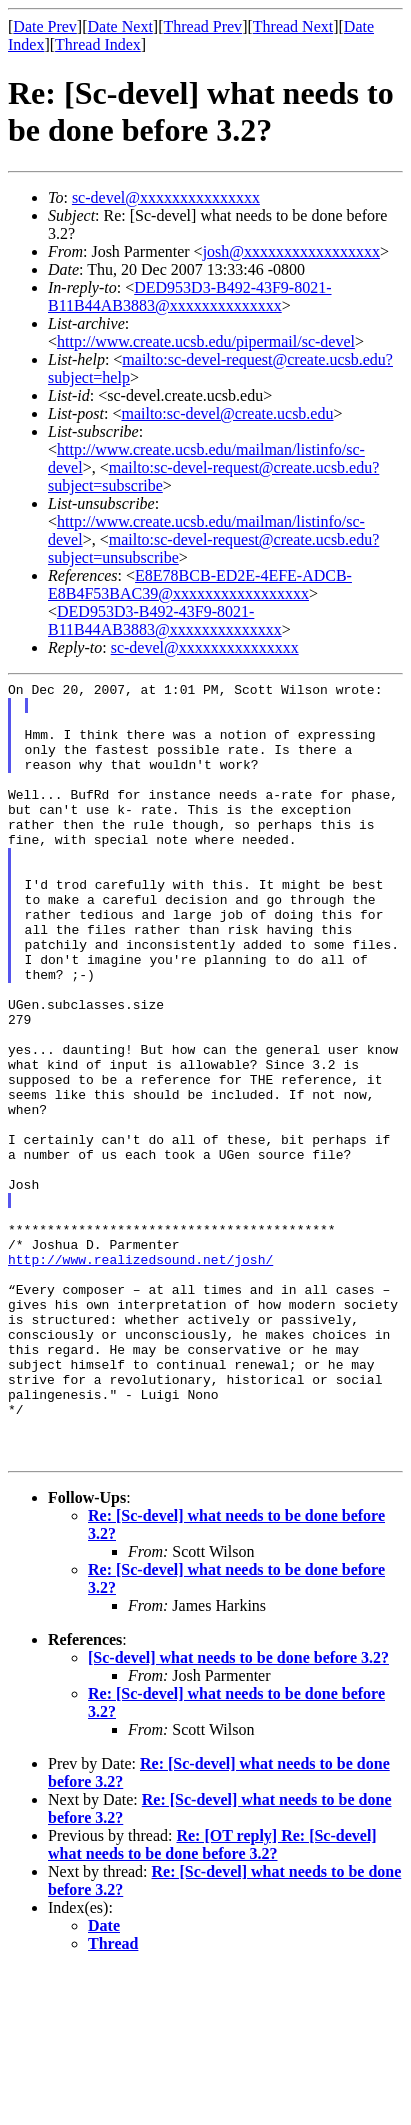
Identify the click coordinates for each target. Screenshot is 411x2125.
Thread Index (98, 44)
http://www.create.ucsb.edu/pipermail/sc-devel (206, 341)
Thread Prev (202, 26)
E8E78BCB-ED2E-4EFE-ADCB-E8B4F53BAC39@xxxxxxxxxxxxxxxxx (200, 584)
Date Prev (45, 26)
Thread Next (293, 26)
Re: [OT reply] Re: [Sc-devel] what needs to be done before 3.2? (212, 2000)
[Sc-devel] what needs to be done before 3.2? (238, 1813)
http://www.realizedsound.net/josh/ (140, 1376)
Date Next (120, 26)
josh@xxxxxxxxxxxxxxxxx (291, 251)
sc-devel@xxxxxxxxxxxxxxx (166, 197)
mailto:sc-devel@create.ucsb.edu (227, 413)
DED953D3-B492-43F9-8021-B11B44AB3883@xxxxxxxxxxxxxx (190, 296)
